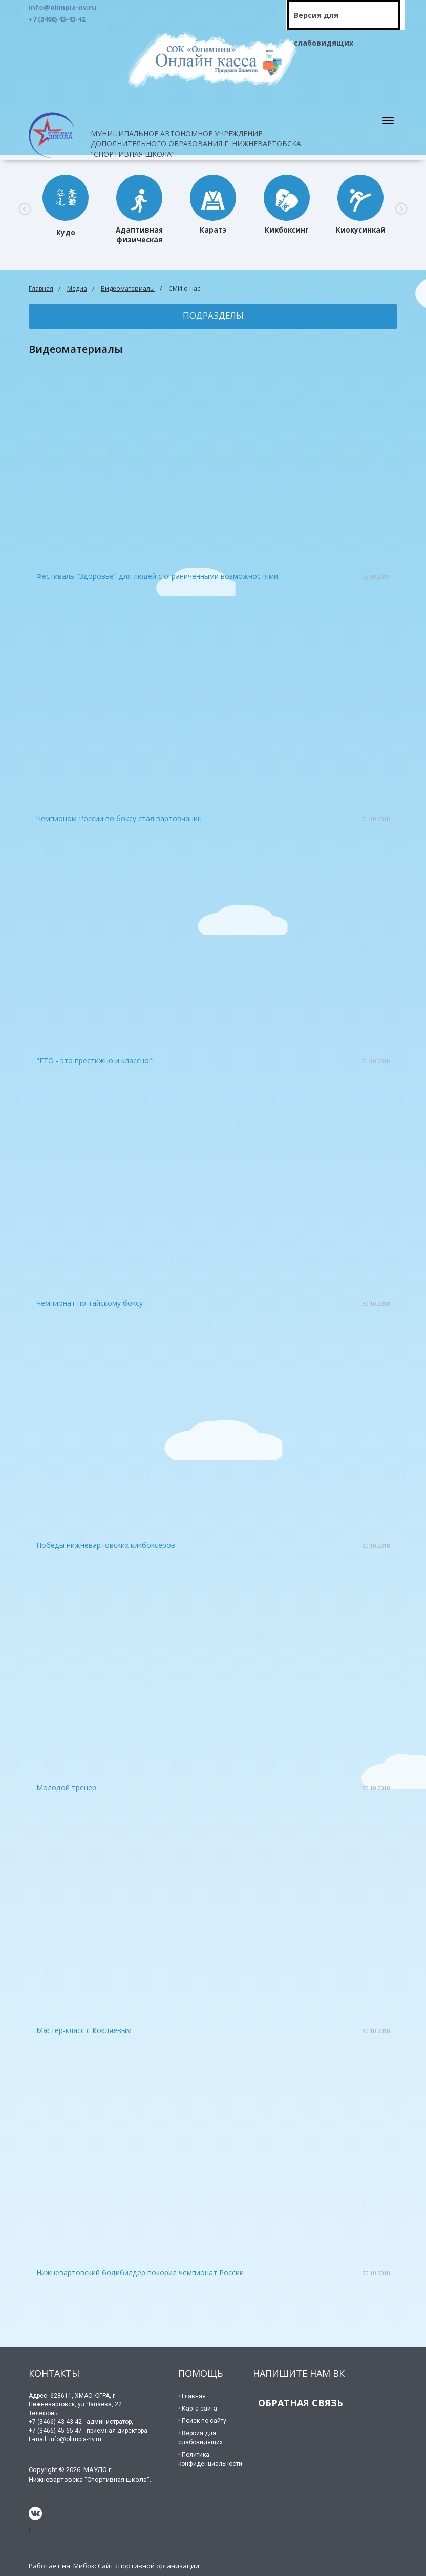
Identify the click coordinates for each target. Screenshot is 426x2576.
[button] (24, 208)
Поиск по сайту (204, 2420)
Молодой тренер (66, 1787)
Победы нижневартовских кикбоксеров (105, 1545)
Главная (41, 288)
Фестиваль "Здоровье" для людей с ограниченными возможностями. (158, 576)
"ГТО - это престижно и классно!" (95, 1060)
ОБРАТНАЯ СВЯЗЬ (300, 2403)
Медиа (77, 288)
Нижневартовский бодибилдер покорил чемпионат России (140, 2272)
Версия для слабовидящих (323, 20)
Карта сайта (199, 2408)
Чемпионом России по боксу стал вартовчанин (119, 818)
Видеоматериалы (128, 288)
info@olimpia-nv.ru (75, 2439)
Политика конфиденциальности (210, 2459)
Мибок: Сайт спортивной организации (136, 2565)
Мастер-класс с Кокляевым (84, 2030)
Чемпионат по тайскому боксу (89, 1303)
